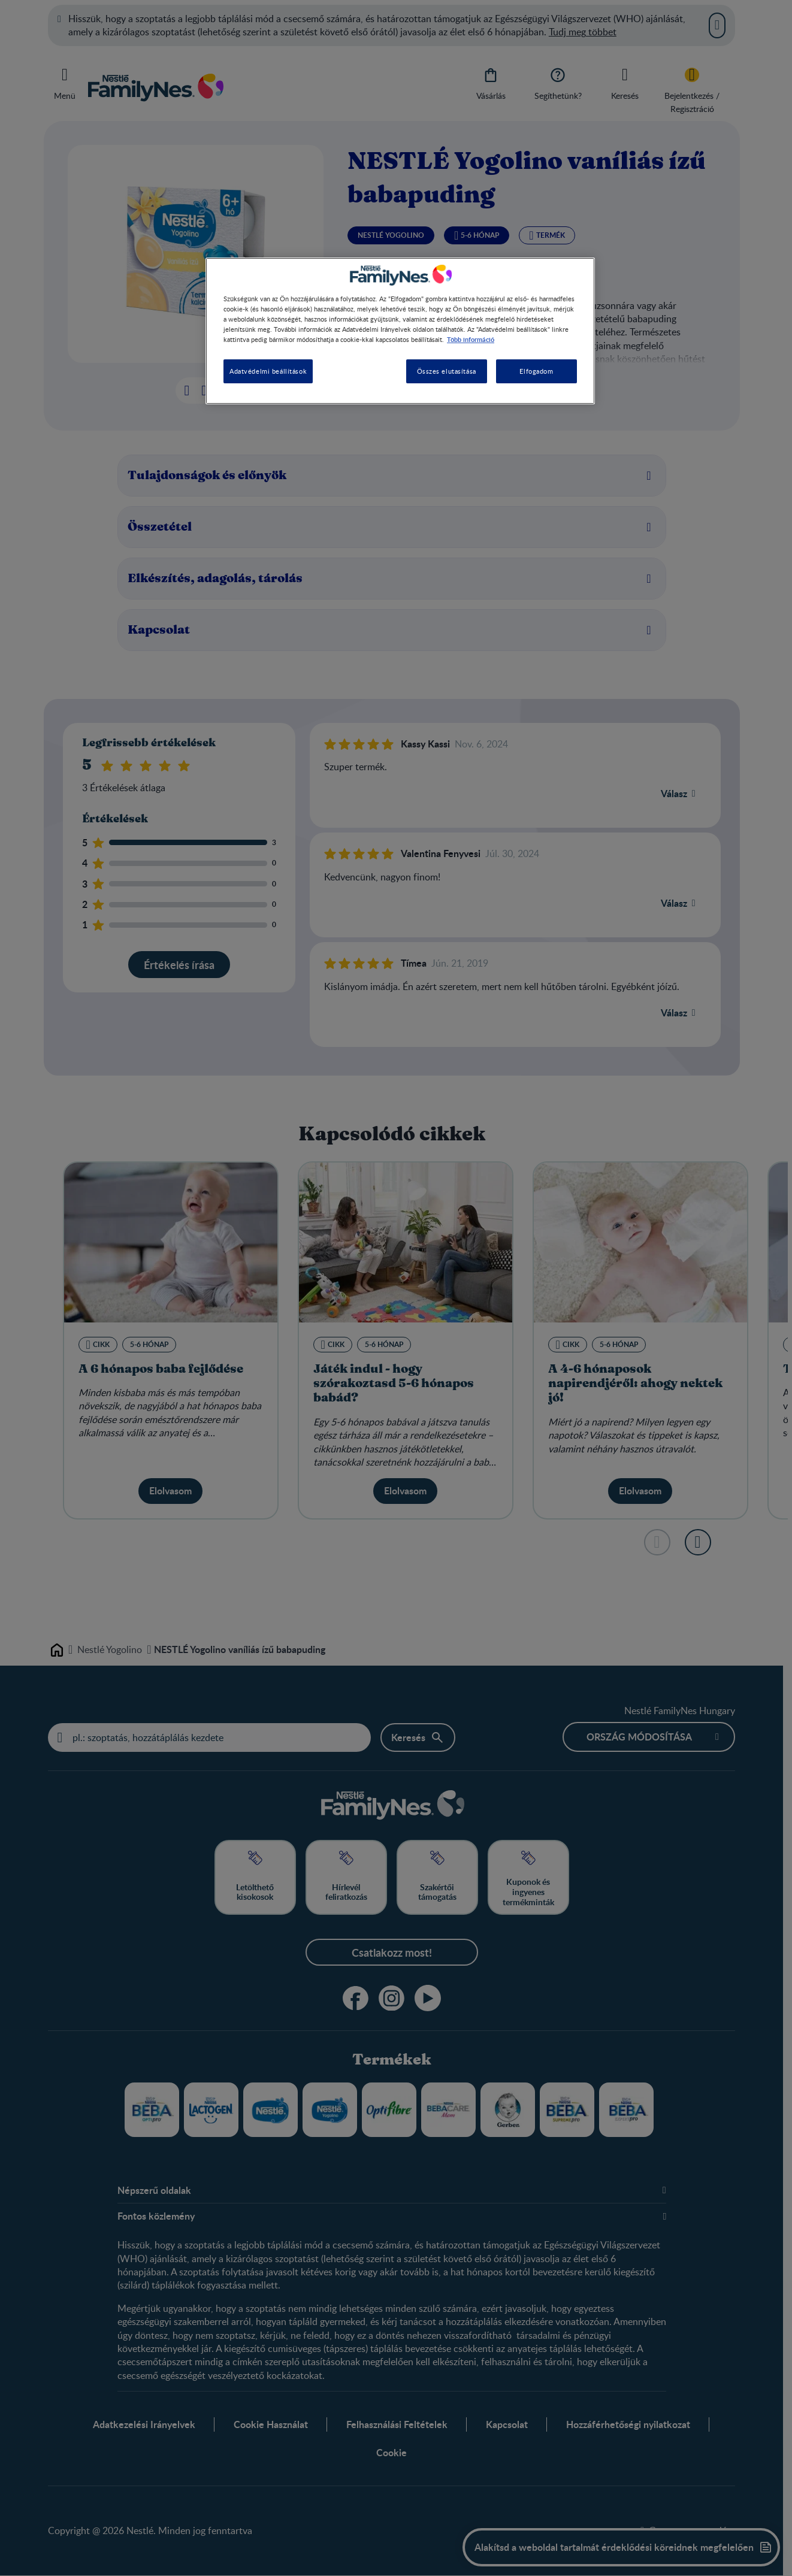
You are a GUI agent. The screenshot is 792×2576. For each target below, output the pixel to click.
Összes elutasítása (446, 371)
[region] (400, 331)
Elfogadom (536, 371)
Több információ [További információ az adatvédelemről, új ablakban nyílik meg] (470, 339)
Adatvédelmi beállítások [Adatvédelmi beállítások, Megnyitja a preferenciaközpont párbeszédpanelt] (268, 371)
